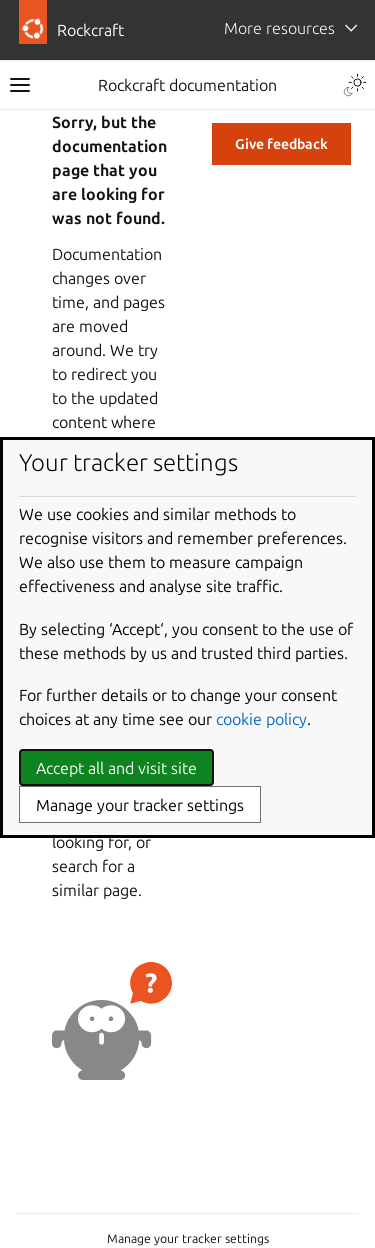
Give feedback (281, 144)
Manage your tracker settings (188, 1238)
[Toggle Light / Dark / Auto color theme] (355, 85)
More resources (279, 28)
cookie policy (261, 719)
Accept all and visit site (116, 768)
